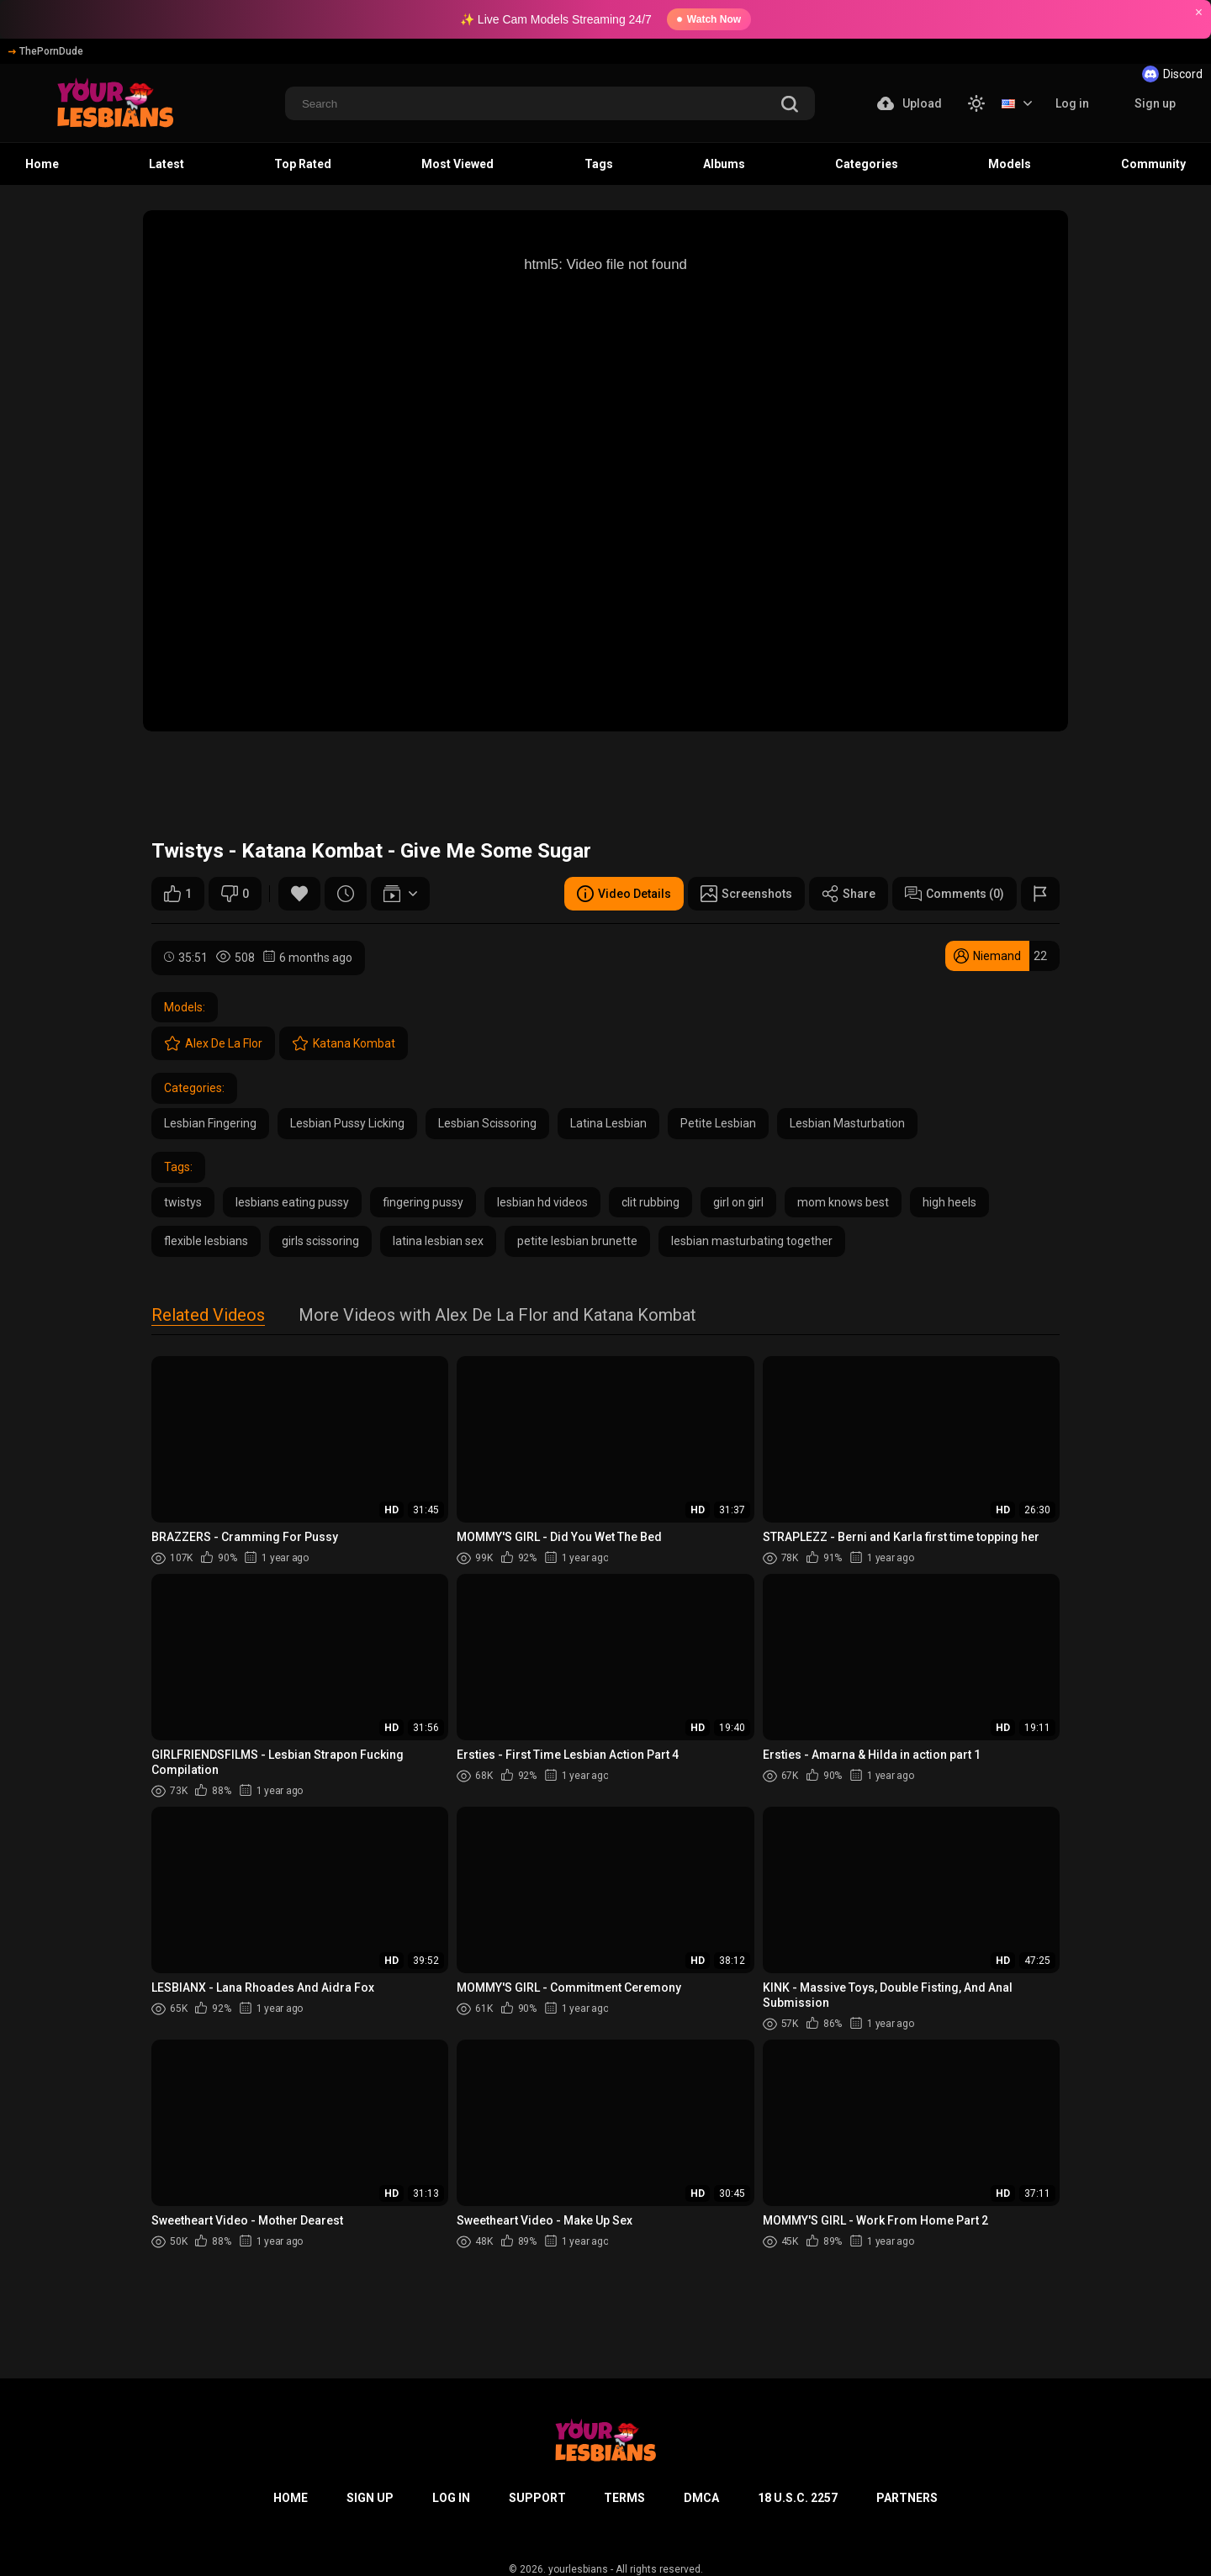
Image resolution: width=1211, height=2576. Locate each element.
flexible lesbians (206, 1241)
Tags (598, 164)
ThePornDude (45, 51)
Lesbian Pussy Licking (347, 1123)
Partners (907, 2498)
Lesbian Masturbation (847, 1123)
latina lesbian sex (438, 1241)
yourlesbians (578, 2569)
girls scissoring (320, 1241)
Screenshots (746, 893)
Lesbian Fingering (210, 1123)
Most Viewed (457, 164)
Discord (1172, 74)
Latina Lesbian (608, 1123)
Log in (1072, 103)
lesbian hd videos (542, 1202)
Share (848, 893)
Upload (909, 103)
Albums (724, 164)
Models (1009, 164)
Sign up (1155, 103)
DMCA (701, 2498)
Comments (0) (954, 893)
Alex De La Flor (213, 1043)
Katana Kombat (343, 1043)
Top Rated (302, 164)
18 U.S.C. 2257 (798, 2498)
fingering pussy (423, 1202)
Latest (166, 164)
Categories (866, 164)
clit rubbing (650, 1202)
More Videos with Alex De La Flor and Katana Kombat (497, 1316)
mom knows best (843, 1202)
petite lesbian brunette (577, 1241)
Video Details (624, 893)
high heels (949, 1202)
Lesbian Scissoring (487, 1123)
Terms (624, 2498)
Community (1153, 164)
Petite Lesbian (718, 1123)
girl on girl (738, 1202)
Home (42, 164)
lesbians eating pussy (292, 1202)
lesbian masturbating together (752, 1241)
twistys (183, 1202)
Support (537, 2498)
